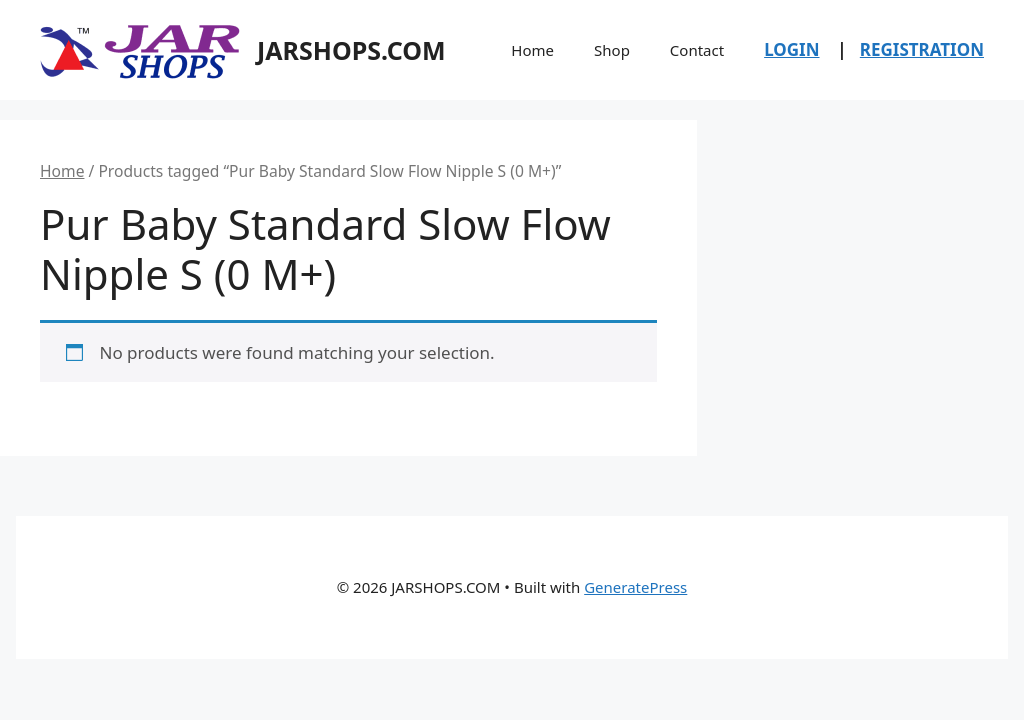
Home (532, 50)
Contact (697, 50)
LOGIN (791, 49)
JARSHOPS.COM (351, 50)
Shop (612, 50)
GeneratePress (635, 587)
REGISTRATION (922, 49)
